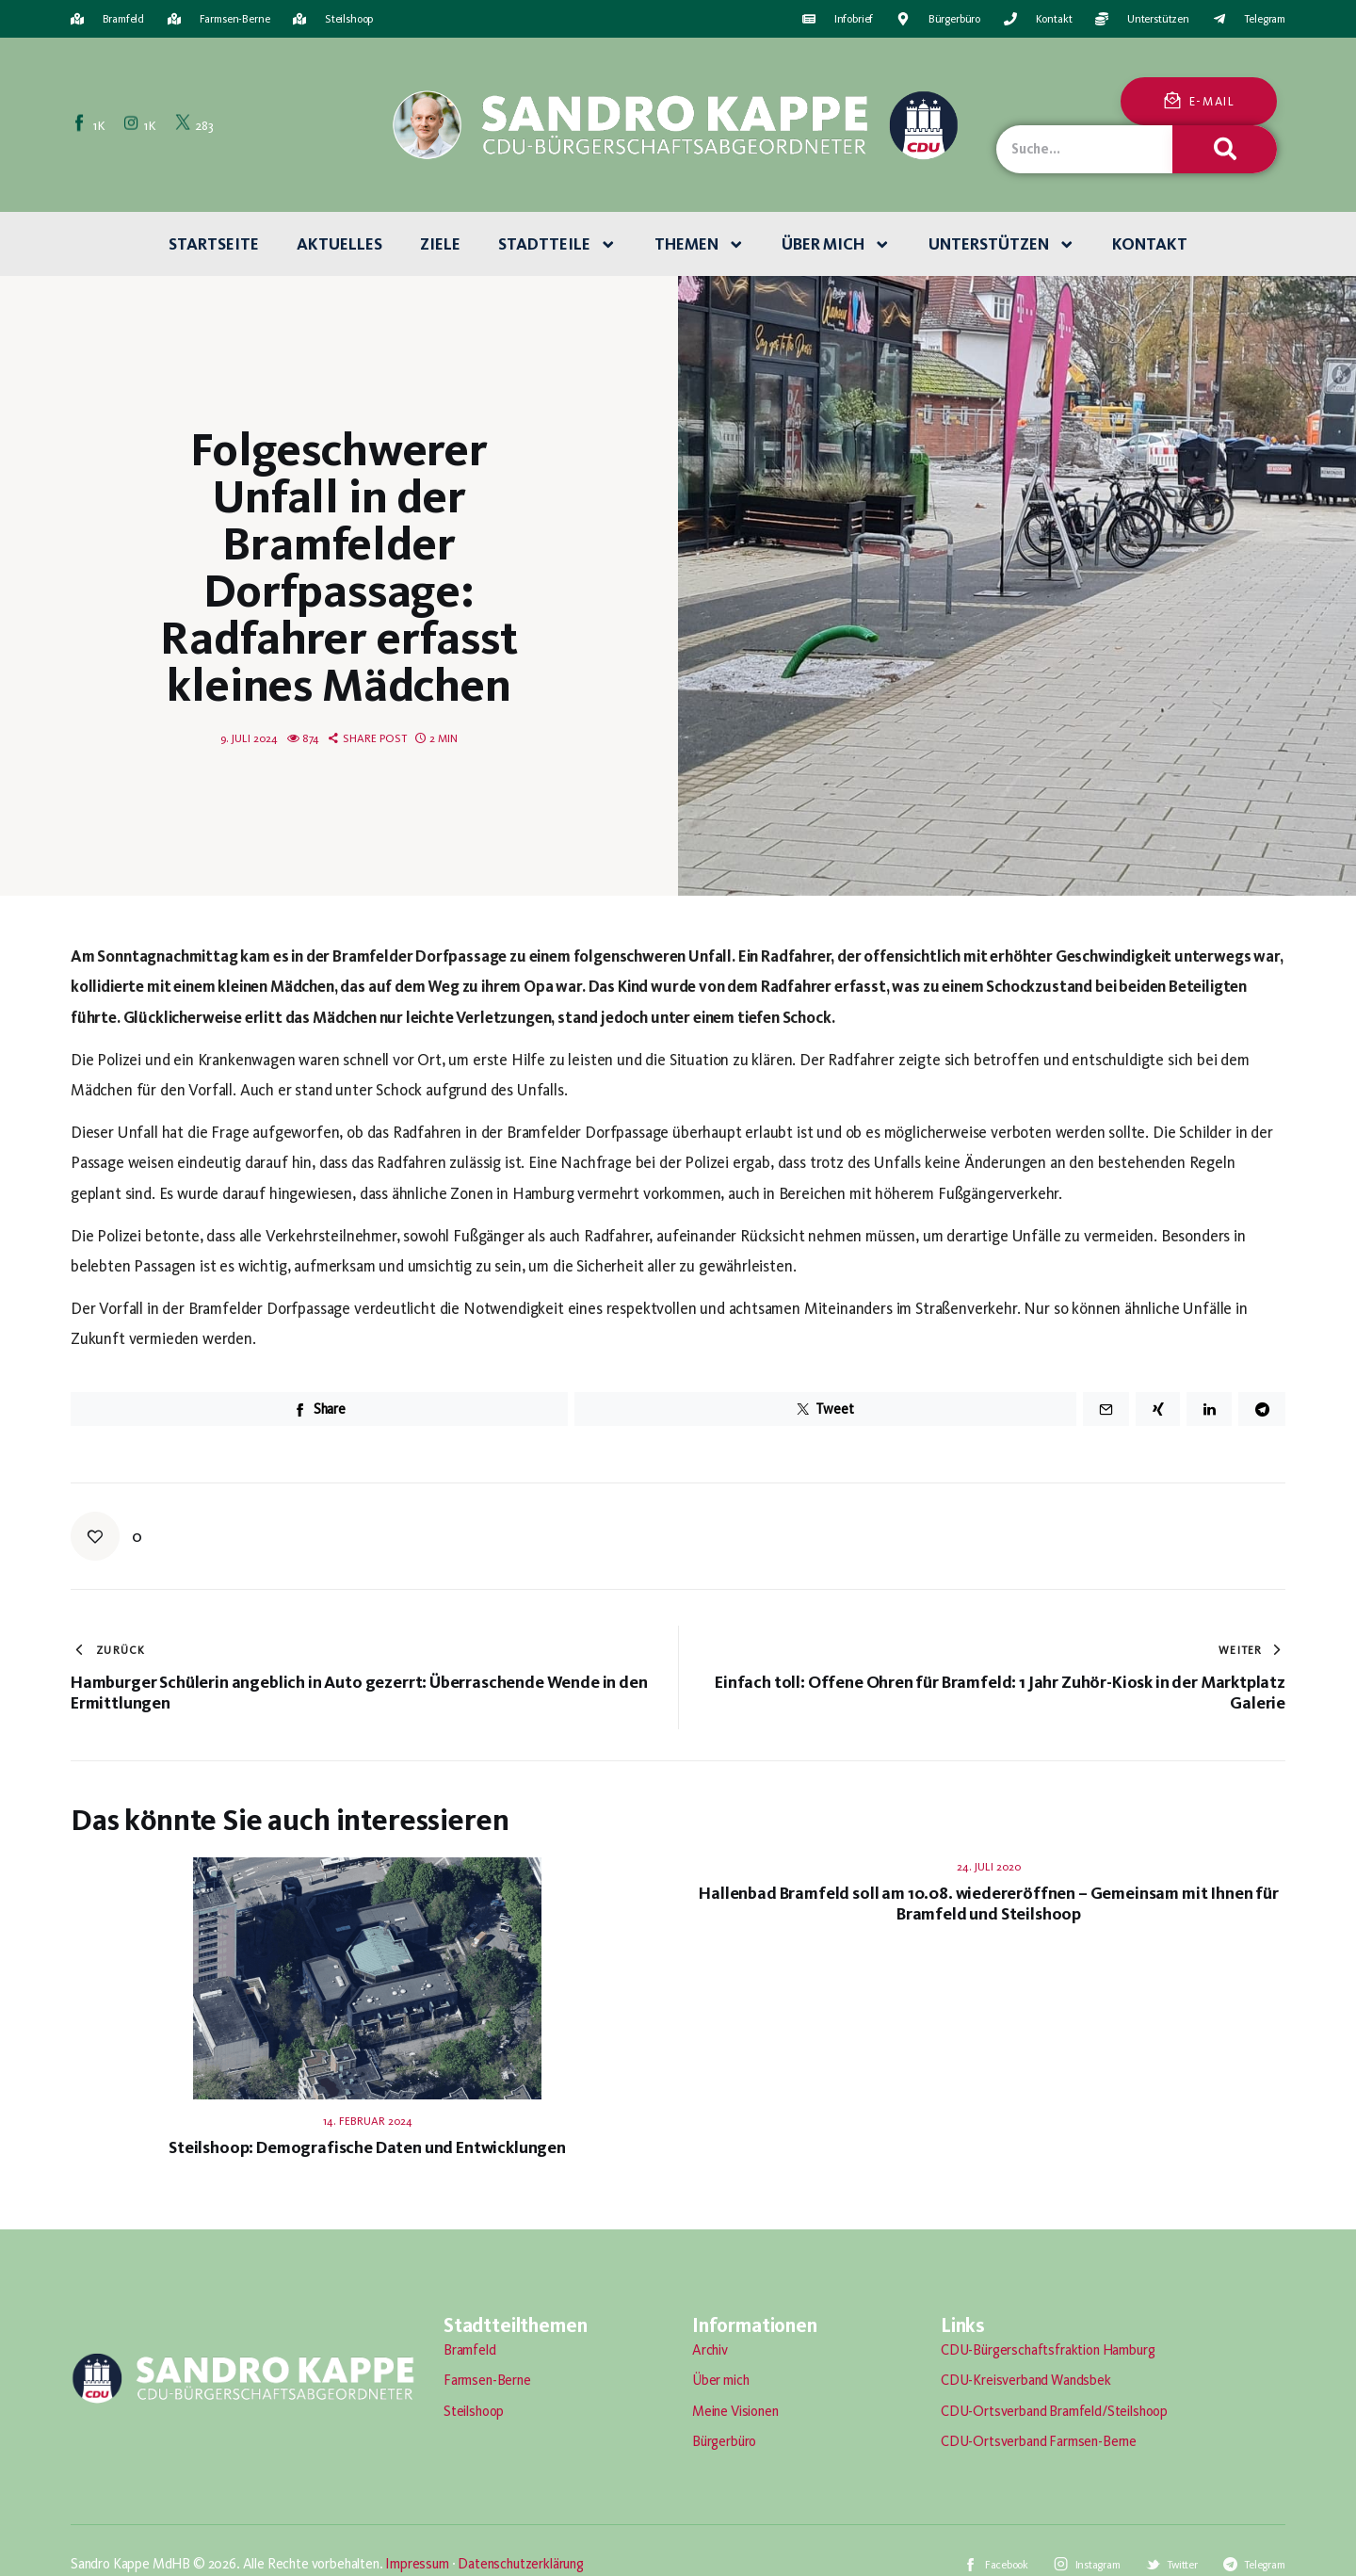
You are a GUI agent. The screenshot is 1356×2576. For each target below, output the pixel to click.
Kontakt (1149, 244)
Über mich (836, 245)
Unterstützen (1001, 245)
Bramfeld (470, 2349)
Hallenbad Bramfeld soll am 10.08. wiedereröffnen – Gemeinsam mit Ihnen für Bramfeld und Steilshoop (988, 1903)
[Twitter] (195, 124)
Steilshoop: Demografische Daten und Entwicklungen (367, 2147)
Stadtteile (557, 245)
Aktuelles (339, 244)
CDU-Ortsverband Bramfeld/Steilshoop (1054, 2411)
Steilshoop (474, 2411)
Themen (699, 245)
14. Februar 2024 (367, 2121)
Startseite (214, 244)
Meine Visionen (735, 2411)
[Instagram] (141, 124)
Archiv (710, 2349)
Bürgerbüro (724, 2441)
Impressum (416, 2563)
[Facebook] (90, 124)
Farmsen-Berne (487, 2380)
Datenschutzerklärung (521, 2563)
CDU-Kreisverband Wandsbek (1026, 2380)
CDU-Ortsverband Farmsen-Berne (1039, 2441)
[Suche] (1224, 149)
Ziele (440, 244)
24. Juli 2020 (989, 1866)
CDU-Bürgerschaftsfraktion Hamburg (1047, 2349)
